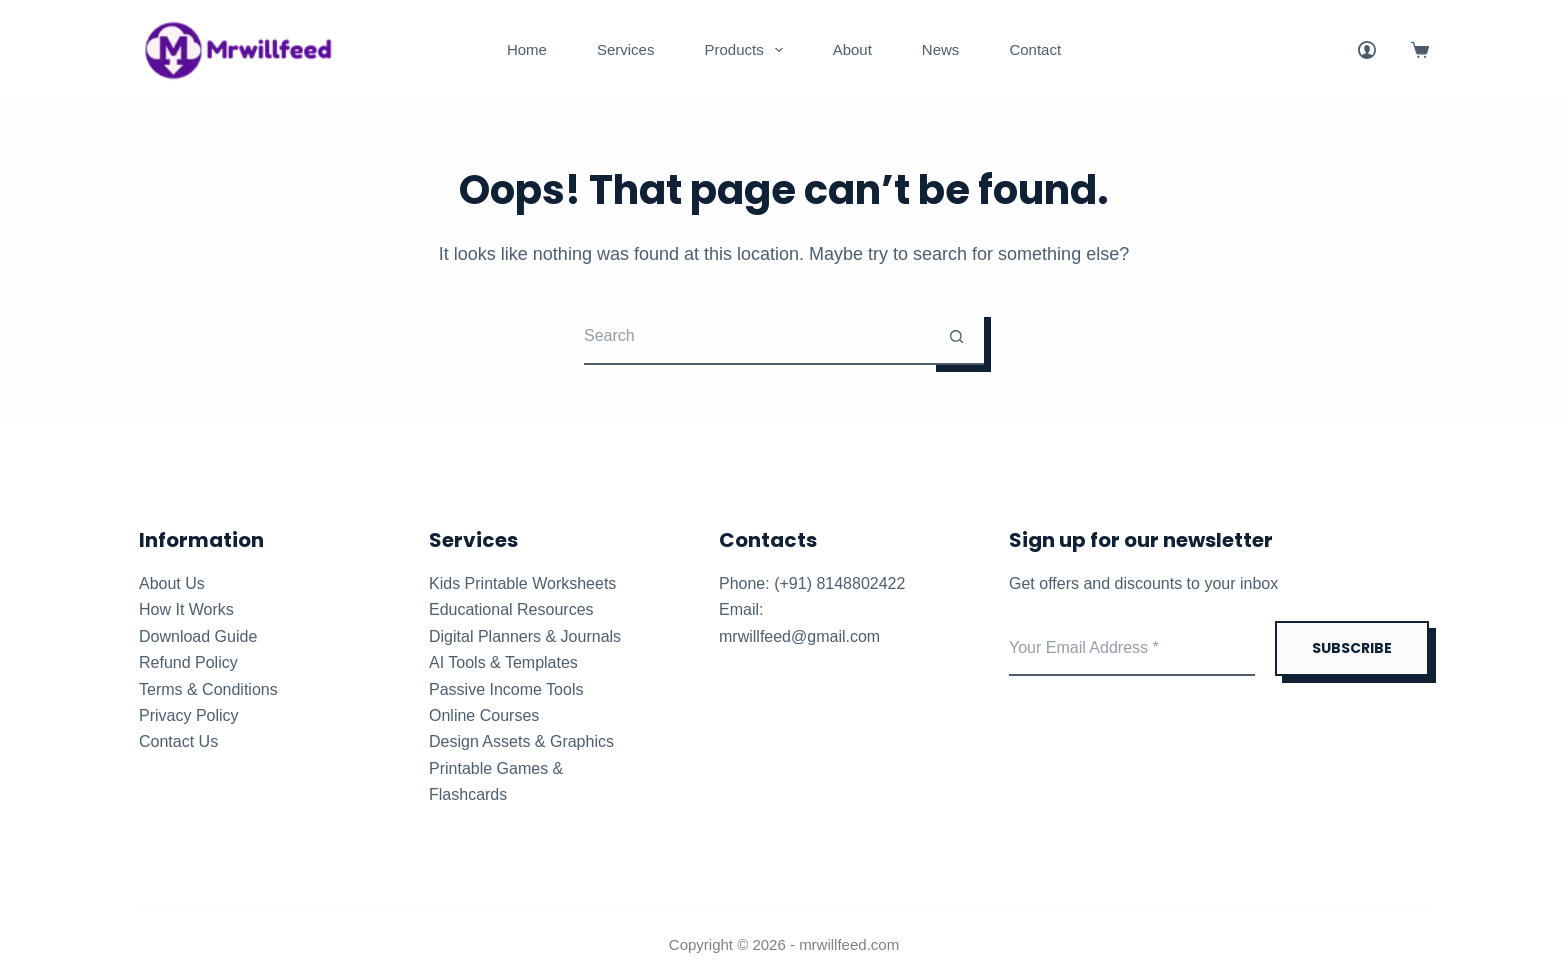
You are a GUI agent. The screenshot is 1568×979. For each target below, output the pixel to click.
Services (626, 49)
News (941, 49)
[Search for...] (756, 337)
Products (747, 50)
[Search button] (956, 337)
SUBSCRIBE (1352, 648)
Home (527, 49)
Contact (1035, 49)
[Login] (1367, 50)
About (852, 49)
